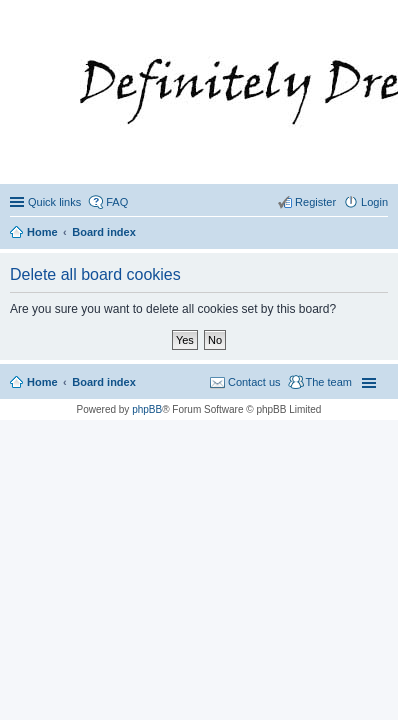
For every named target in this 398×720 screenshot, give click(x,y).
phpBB (147, 409)
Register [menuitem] (315, 202)
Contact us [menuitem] (254, 382)
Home (42, 382)
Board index (104, 382)
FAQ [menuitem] (117, 202)
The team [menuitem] (329, 382)
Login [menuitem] (374, 202)
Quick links (54, 202)
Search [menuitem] (380, 234)
